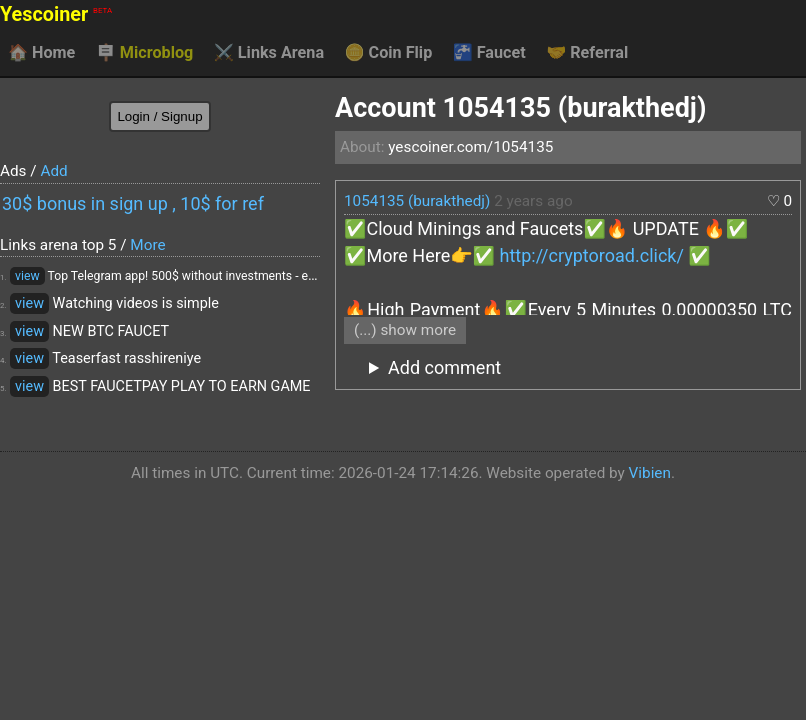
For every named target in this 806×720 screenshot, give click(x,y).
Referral (587, 53)
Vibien (650, 473)
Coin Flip (389, 53)
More (147, 245)
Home (41, 53)
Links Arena (269, 53)
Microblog (145, 53)
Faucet (489, 53)
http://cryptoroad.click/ (592, 255)
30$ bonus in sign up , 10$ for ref (133, 203)
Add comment (444, 367)
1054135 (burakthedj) (417, 201)
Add (53, 171)
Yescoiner (56, 14)
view (27, 276)
